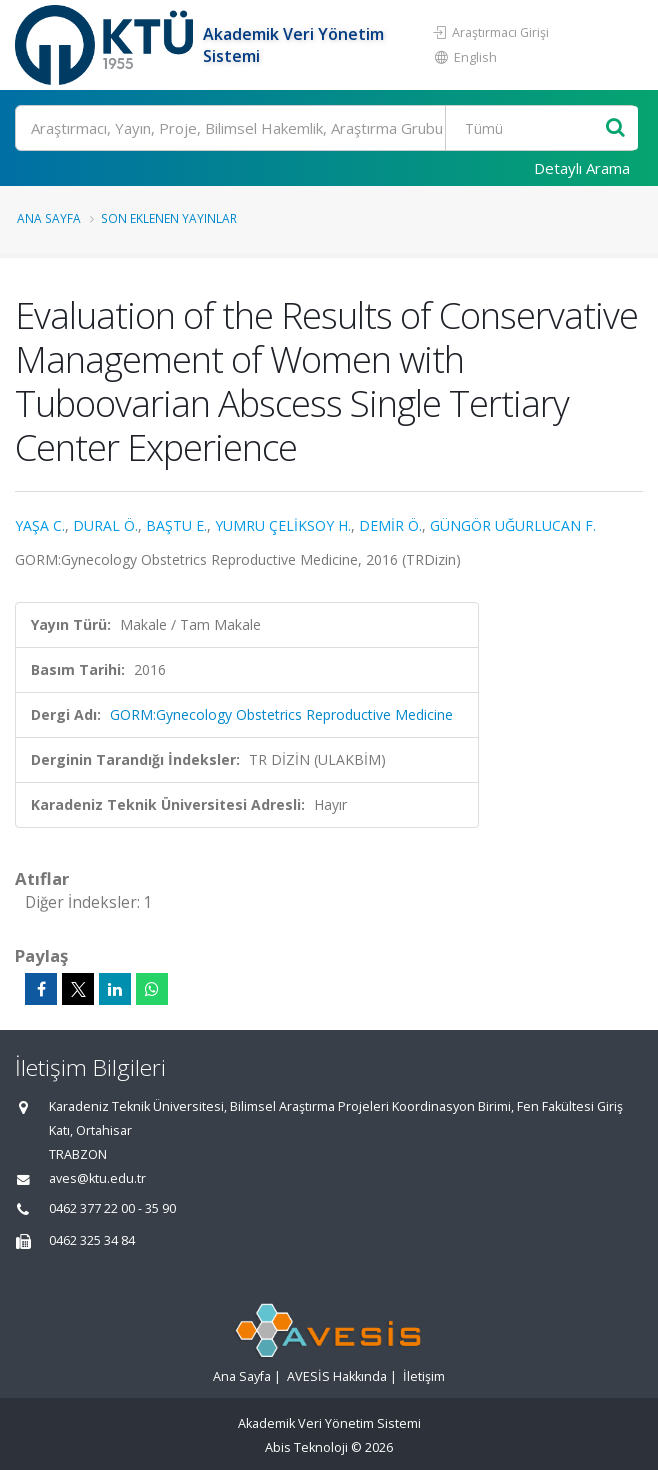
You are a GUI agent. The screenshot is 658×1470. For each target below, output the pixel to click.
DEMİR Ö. (390, 525)
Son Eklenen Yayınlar (169, 218)
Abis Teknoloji (306, 1447)
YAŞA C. (40, 525)
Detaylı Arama (582, 168)
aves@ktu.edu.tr (97, 1178)
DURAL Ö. (105, 525)
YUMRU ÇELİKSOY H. (283, 525)
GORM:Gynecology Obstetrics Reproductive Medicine (281, 714)
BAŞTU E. (176, 525)
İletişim (424, 1376)
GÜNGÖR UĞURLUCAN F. (513, 525)
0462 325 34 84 (92, 1240)
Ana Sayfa (49, 218)
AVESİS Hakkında (337, 1376)
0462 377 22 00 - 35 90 (112, 1208)
